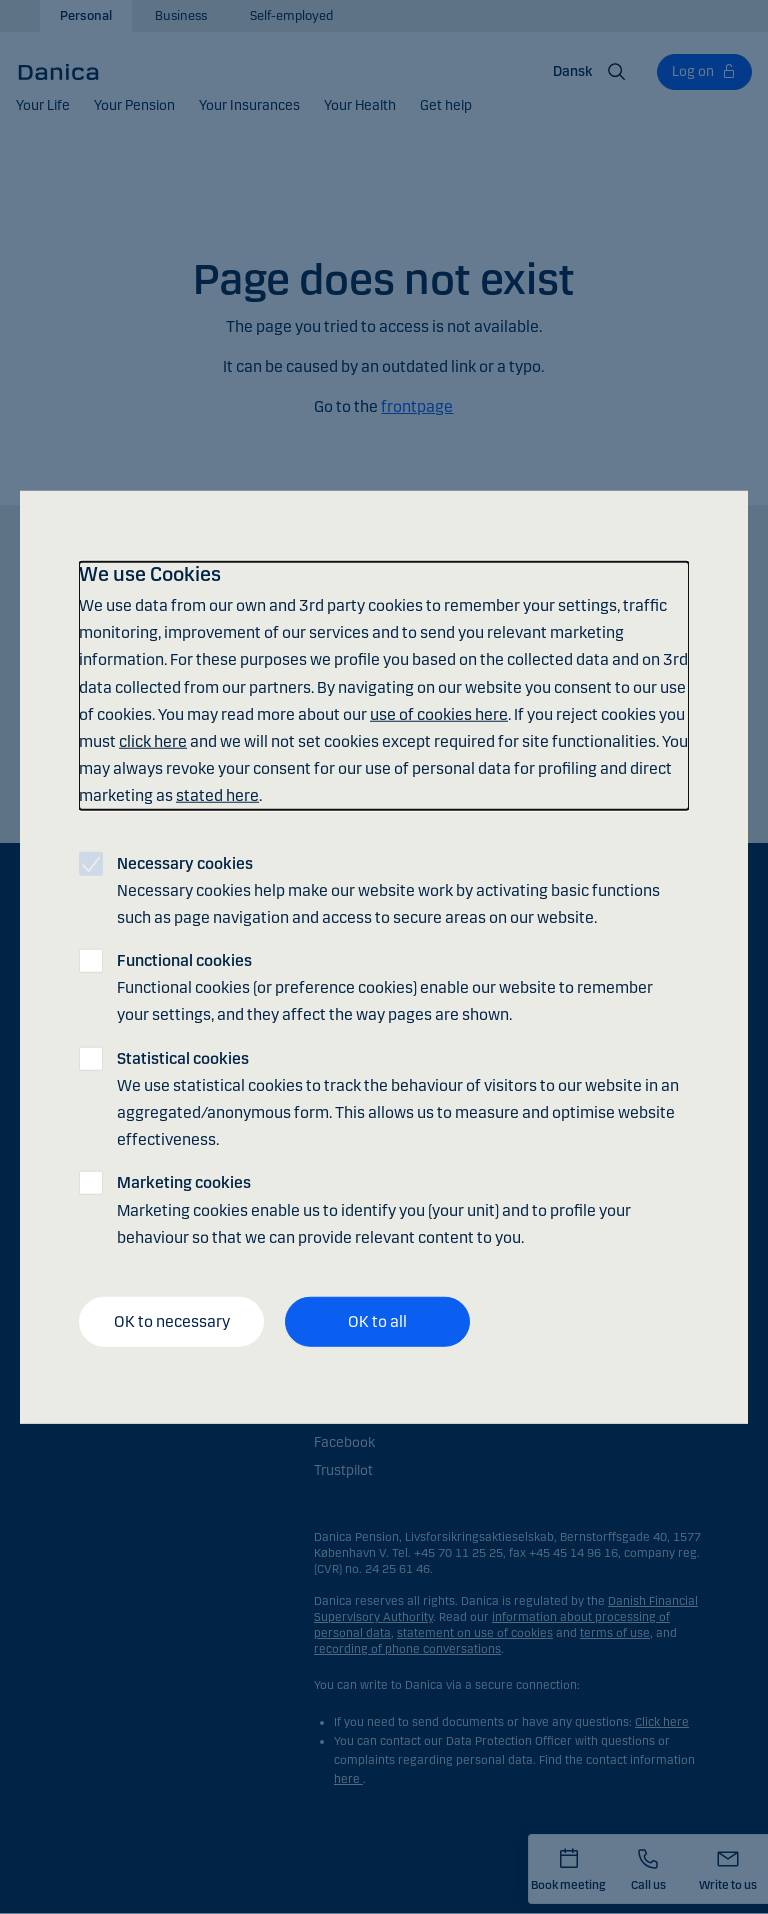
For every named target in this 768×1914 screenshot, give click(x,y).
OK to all (377, 1321)
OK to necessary (172, 1321)
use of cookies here (439, 713)
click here (153, 741)
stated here (217, 795)
